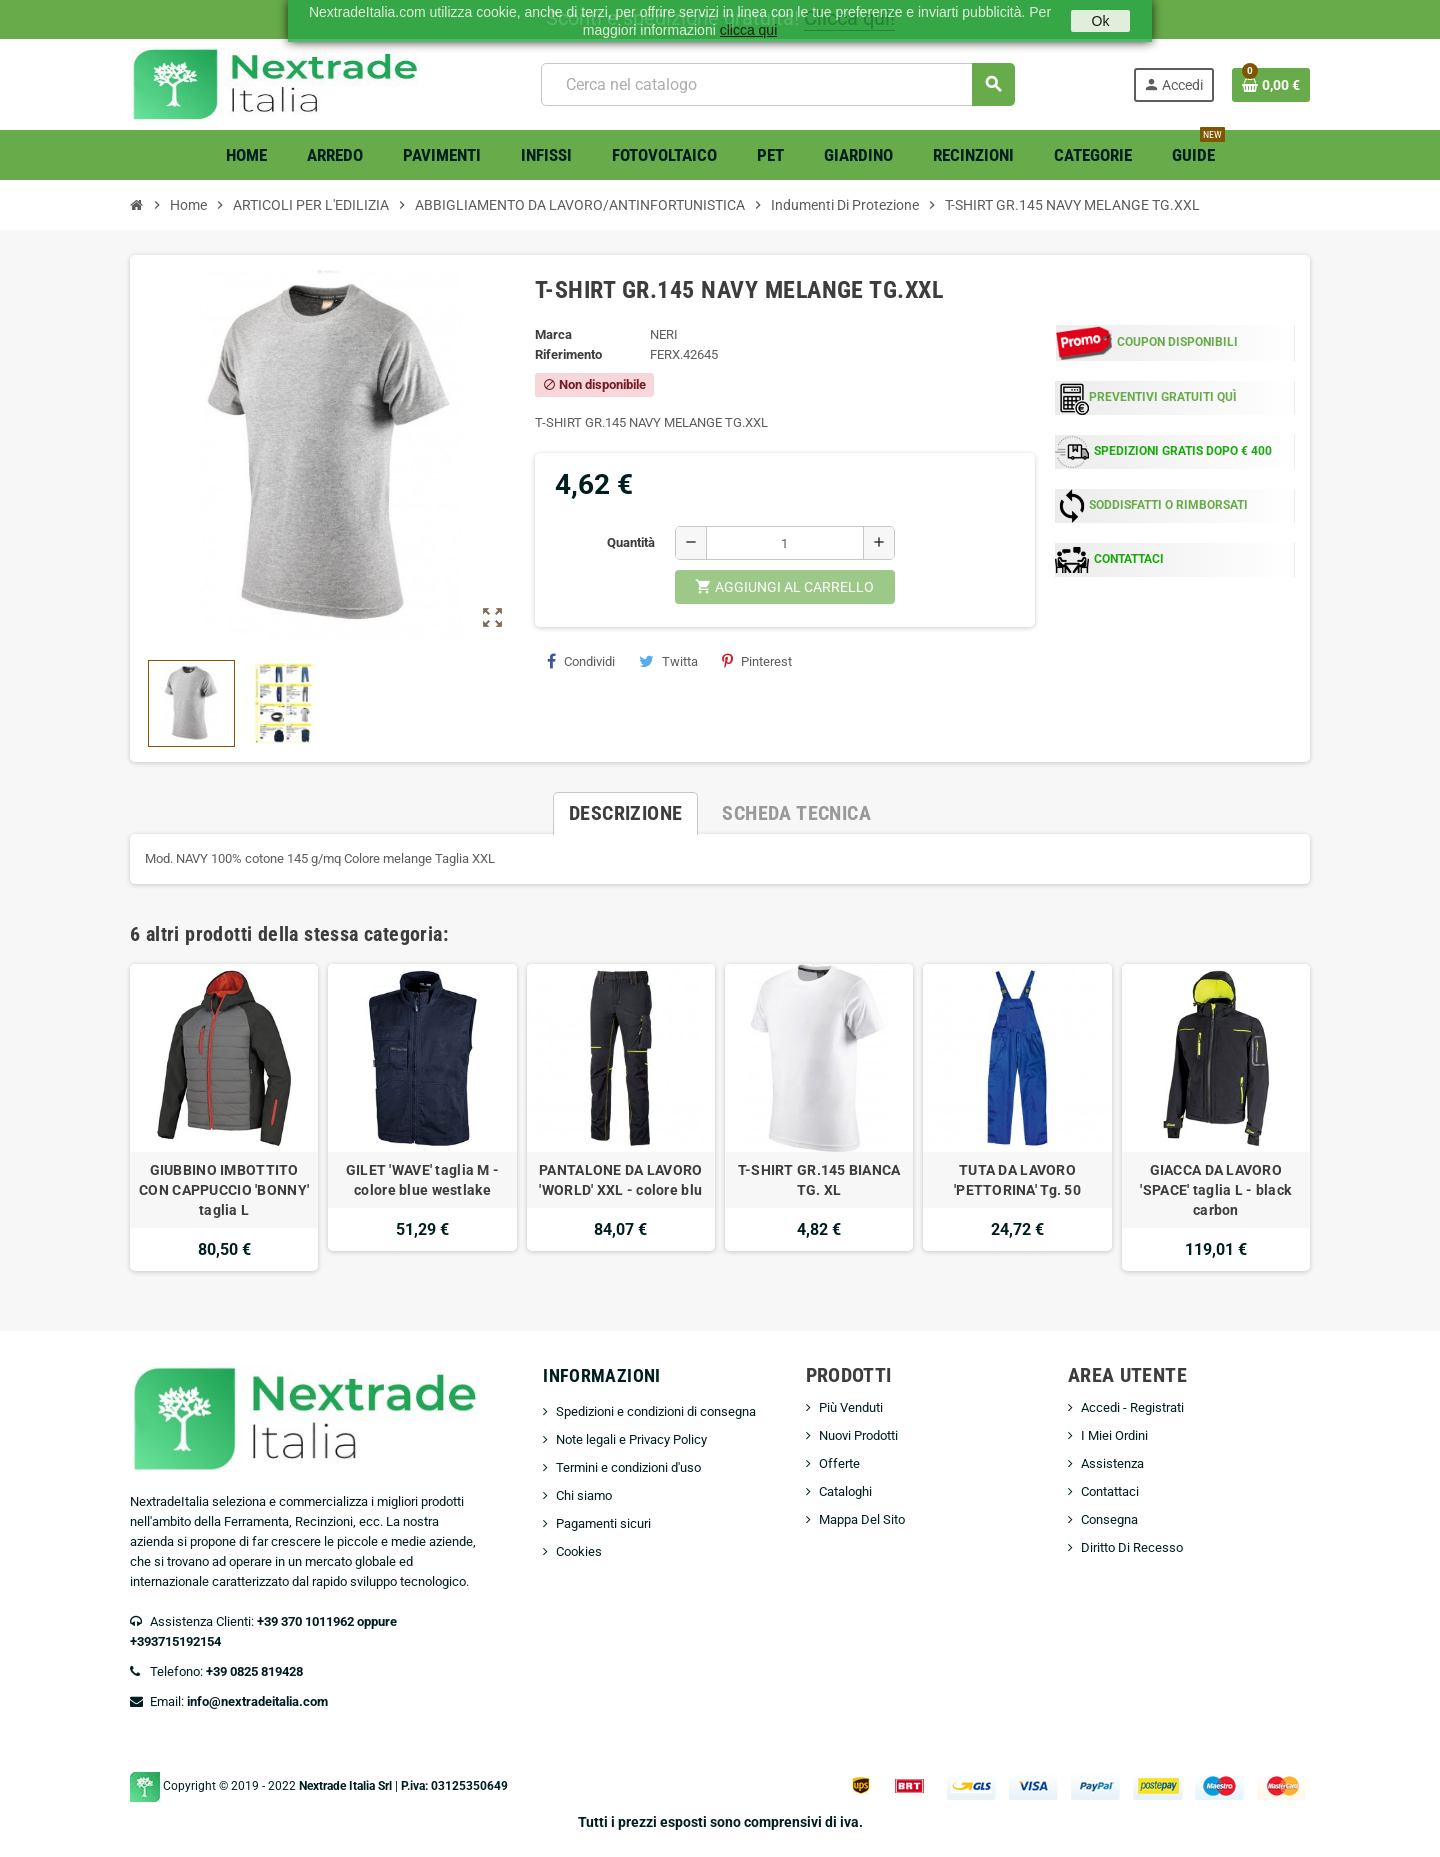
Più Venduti (851, 1407)
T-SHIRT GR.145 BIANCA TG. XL (819, 1180)
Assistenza (1112, 1463)
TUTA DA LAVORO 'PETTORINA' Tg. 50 (1017, 1180)
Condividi (581, 661)
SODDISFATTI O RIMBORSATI (1168, 505)
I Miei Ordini (1114, 1435)
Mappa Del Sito (862, 1519)
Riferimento (568, 354)
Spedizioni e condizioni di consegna (656, 1411)
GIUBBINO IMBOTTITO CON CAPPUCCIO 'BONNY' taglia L (224, 1190)
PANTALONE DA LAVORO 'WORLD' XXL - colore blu (620, 1180)
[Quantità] (785, 543)
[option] (224, 1117)
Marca (553, 334)
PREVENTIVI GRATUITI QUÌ (1163, 397)
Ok (1101, 21)
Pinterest (757, 661)
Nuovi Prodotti (858, 1435)
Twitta (668, 661)
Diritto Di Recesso (1132, 1547)
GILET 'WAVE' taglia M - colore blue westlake (422, 1180)
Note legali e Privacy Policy (631, 1439)
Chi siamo (584, 1495)
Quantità (631, 542)
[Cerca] (777, 84)
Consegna (1109, 1519)
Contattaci (1110, 1491)
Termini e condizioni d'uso (628, 1467)
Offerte (839, 1463)
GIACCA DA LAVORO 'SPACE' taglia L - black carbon (1215, 1190)
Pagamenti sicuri (603, 1523)
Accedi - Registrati (1132, 1407)
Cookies (579, 1551)
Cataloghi (845, 1491)
